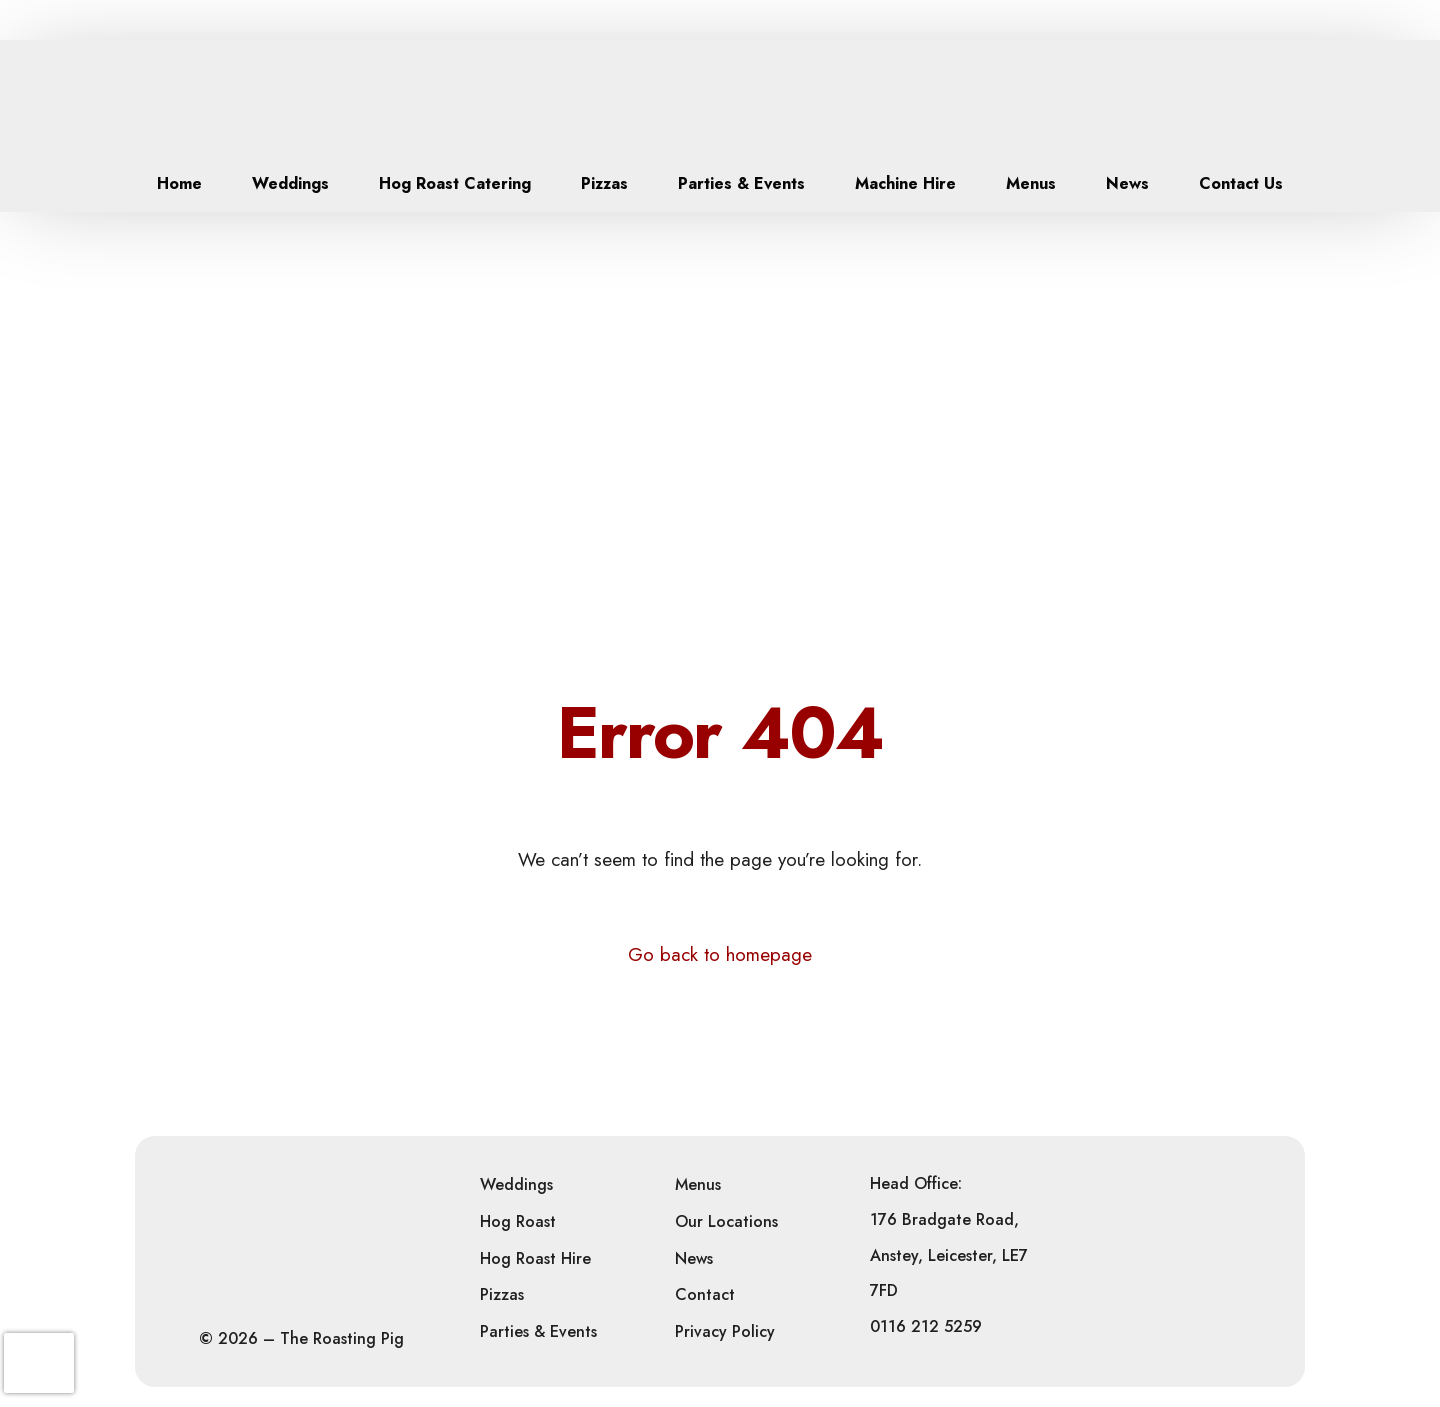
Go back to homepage (720, 954)
